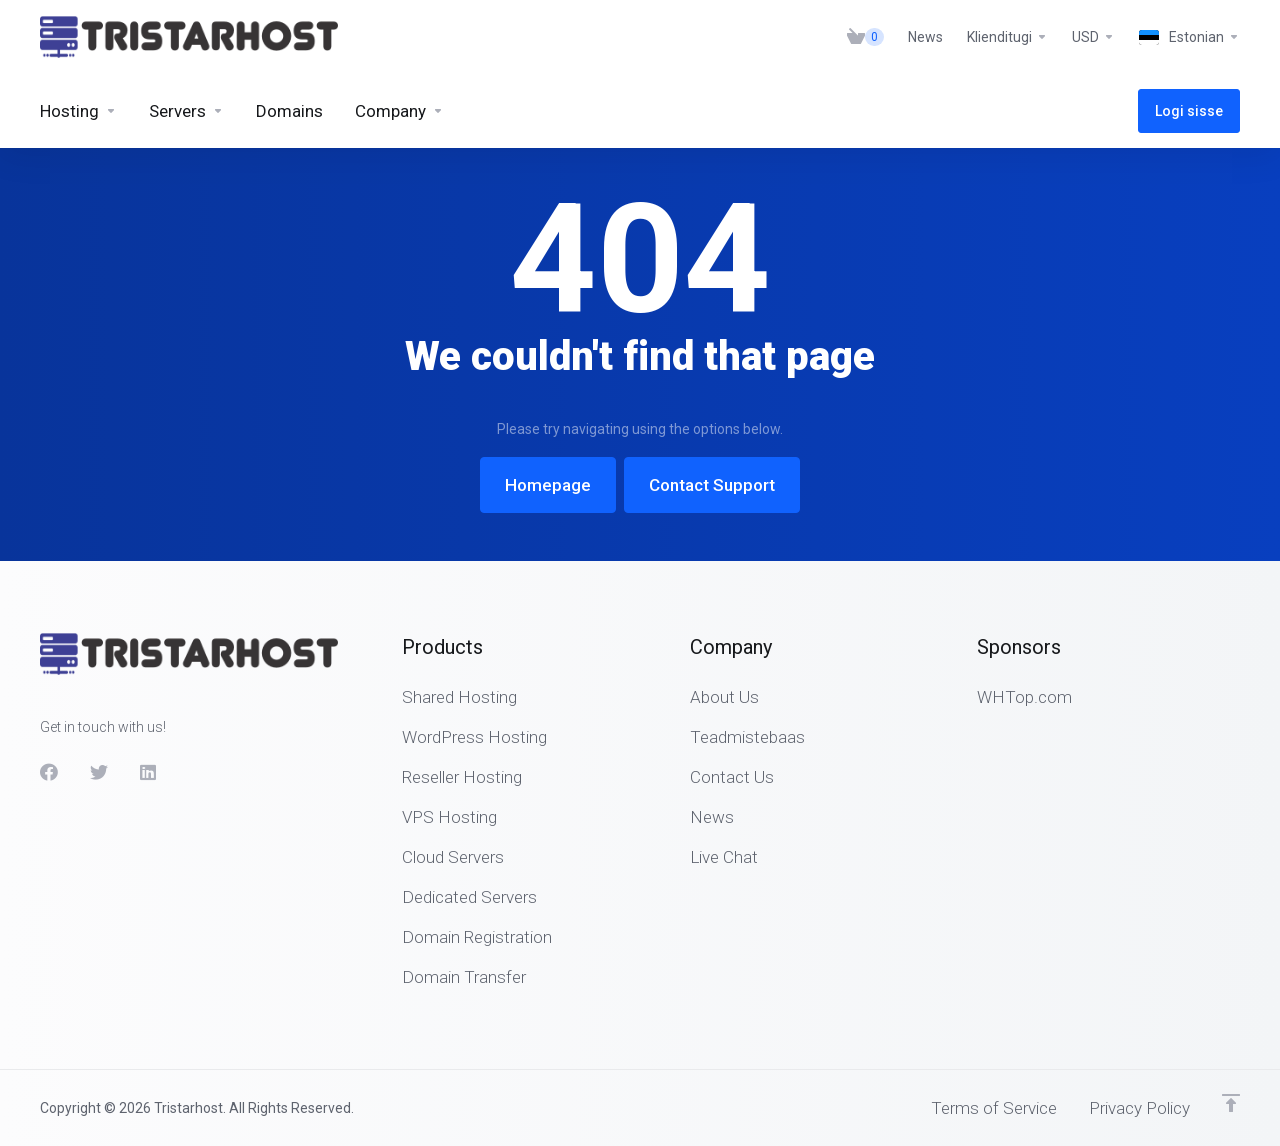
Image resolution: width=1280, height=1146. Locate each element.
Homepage (548, 485)
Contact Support (712, 485)
